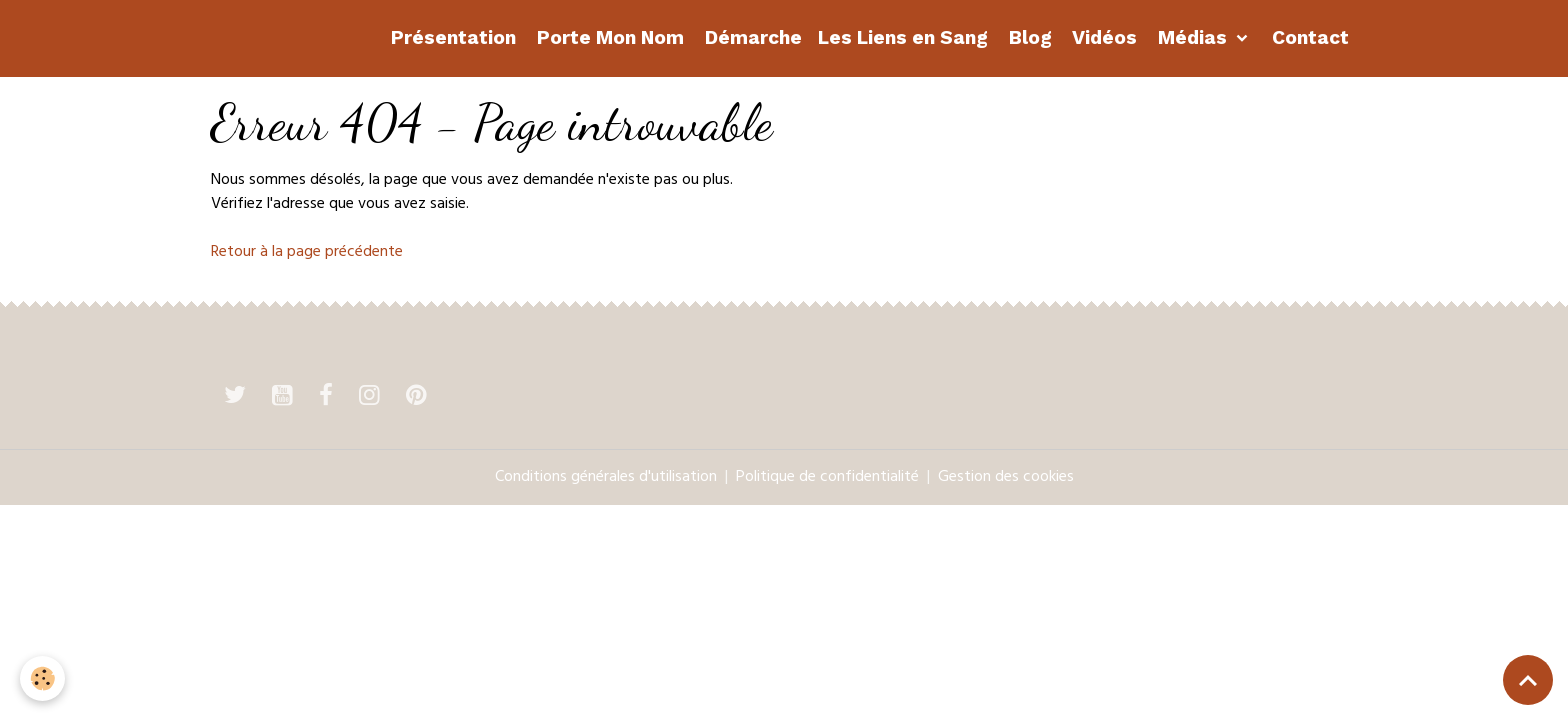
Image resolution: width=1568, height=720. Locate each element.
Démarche (751, 37)
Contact (1308, 37)
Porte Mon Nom (608, 37)
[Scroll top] (1528, 680)
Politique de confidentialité (827, 478)
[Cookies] (42, 678)
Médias (1192, 37)
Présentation (451, 37)
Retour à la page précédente (307, 253)
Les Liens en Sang (903, 37)
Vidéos (1102, 37)
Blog (1028, 37)
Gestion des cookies (1006, 478)
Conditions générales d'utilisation (606, 478)
